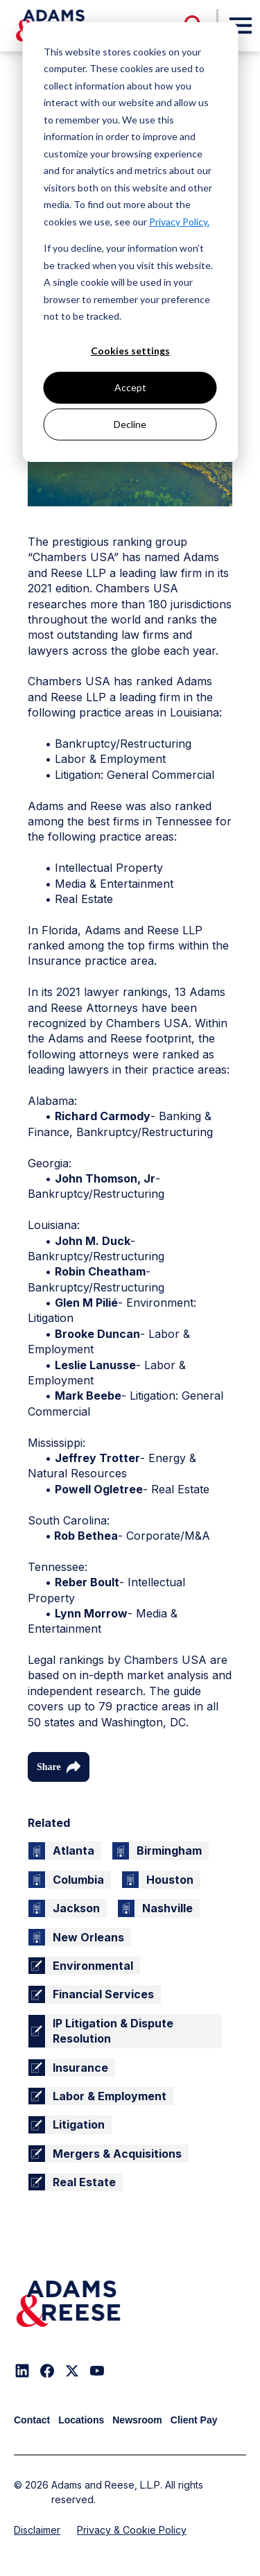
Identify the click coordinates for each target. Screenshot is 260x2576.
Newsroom (137, 2419)
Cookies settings (130, 351)
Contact (32, 2419)
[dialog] (130, 242)
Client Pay (194, 2419)
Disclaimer (37, 2530)
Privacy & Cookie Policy (132, 2530)
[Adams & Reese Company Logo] (68, 2304)
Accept (130, 387)
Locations (81, 2419)
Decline (130, 424)
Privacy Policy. (179, 221)
